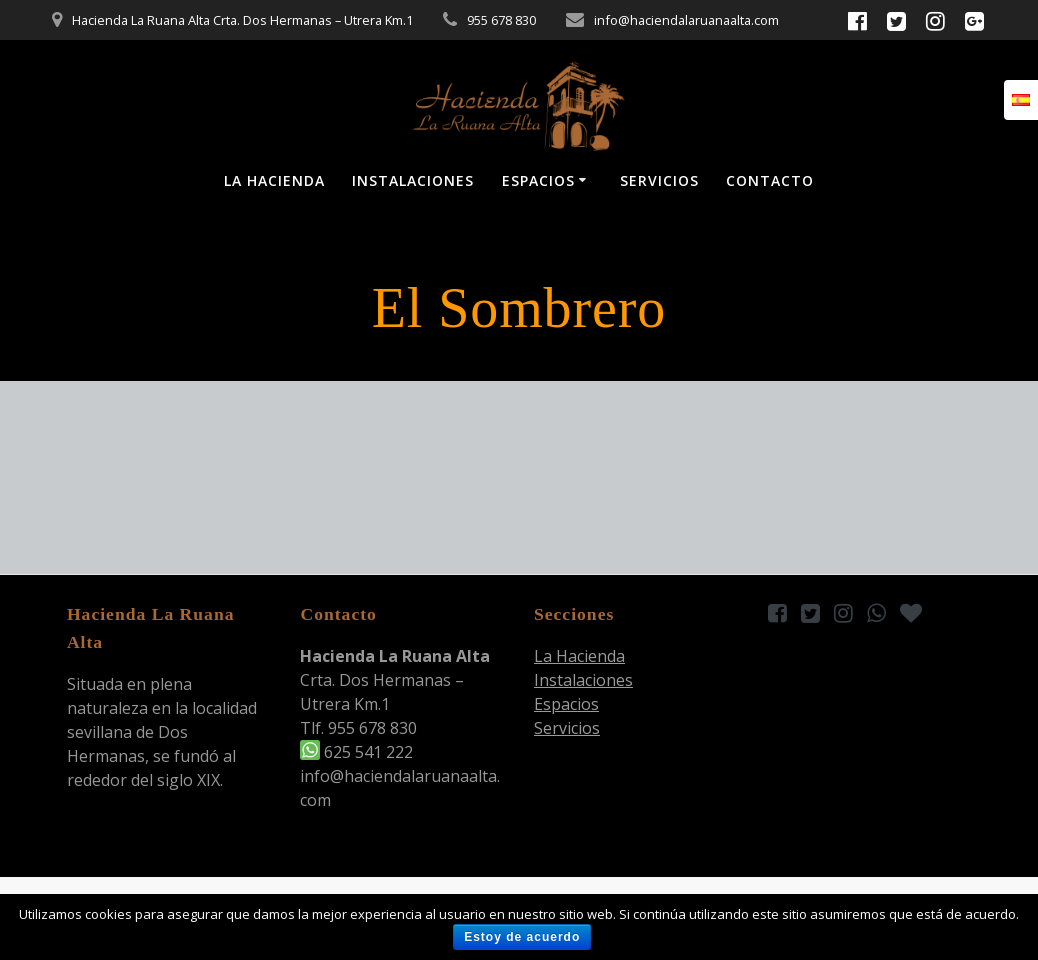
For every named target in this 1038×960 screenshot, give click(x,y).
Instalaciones (413, 180)
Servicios (659, 180)
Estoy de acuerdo (522, 937)
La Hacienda (274, 180)
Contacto (770, 180)
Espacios (538, 180)
